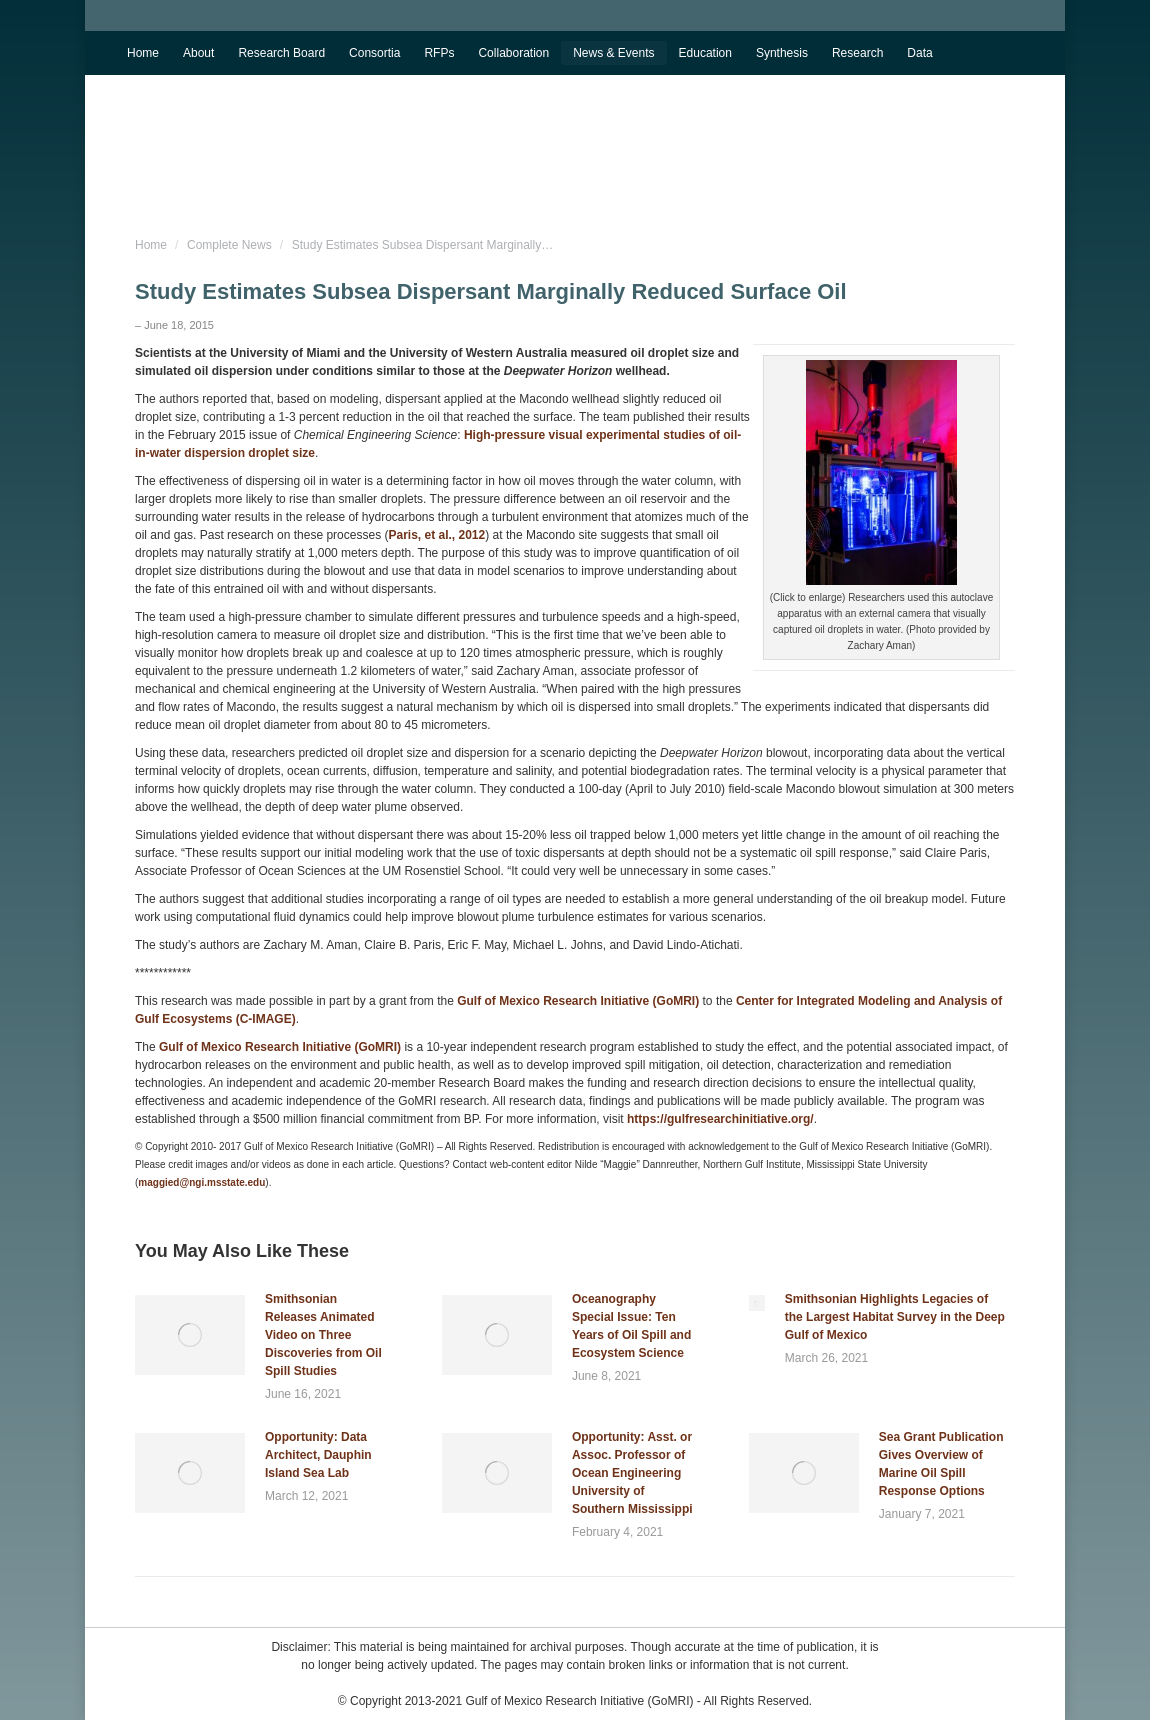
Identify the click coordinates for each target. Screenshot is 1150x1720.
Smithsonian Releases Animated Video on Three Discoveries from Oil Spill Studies (323, 1335)
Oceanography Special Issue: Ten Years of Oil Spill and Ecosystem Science (631, 1326)
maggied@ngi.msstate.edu (201, 1182)
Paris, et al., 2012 (436, 535)
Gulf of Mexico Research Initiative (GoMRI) (576, 1001)
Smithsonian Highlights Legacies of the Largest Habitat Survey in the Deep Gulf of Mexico (895, 1317)
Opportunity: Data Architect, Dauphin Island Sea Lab (318, 1455)
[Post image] (190, 1335)
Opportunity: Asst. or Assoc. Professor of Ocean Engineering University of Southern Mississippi (632, 1473)
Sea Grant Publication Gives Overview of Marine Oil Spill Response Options (941, 1464)
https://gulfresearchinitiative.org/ (720, 1119)
